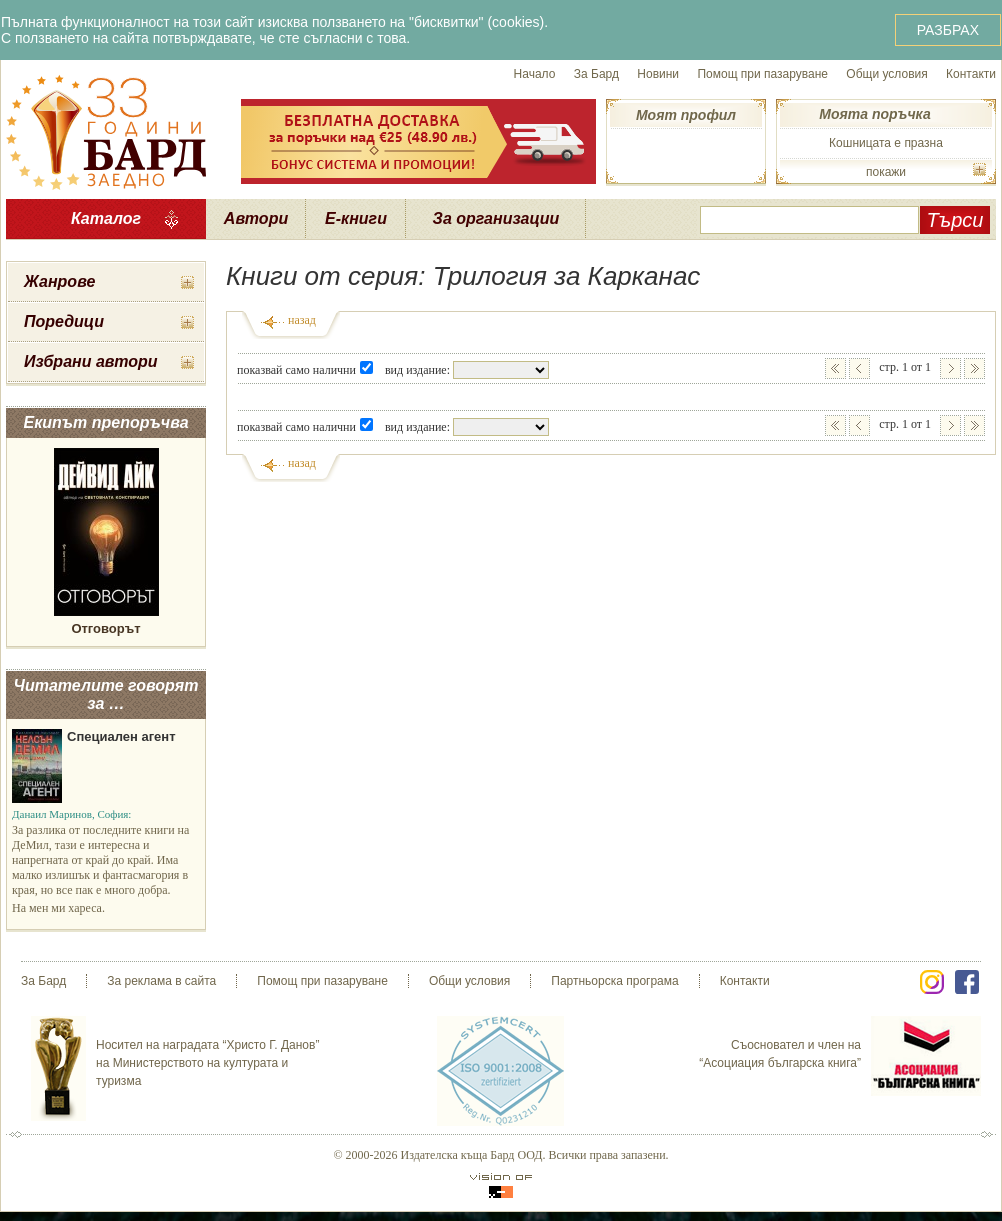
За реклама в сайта (161, 981)
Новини (658, 74)
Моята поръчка (874, 114)
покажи (886, 172)
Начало (535, 74)
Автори (256, 218)
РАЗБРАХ (948, 30)
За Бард (596, 74)
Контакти (971, 74)
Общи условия (886, 74)
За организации (496, 218)
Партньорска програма (614, 981)
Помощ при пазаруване (762, 74)
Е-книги (356, 218)
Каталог (106, 218)
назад (302, 320)
